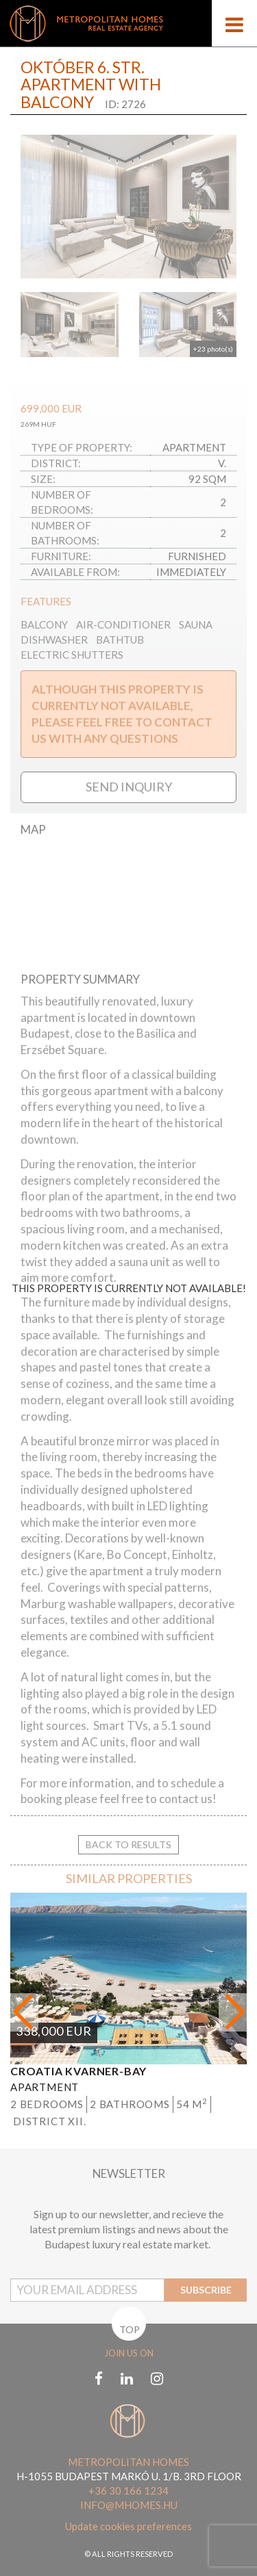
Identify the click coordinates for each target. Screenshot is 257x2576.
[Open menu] (234, 23)
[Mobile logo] (128, 23)
